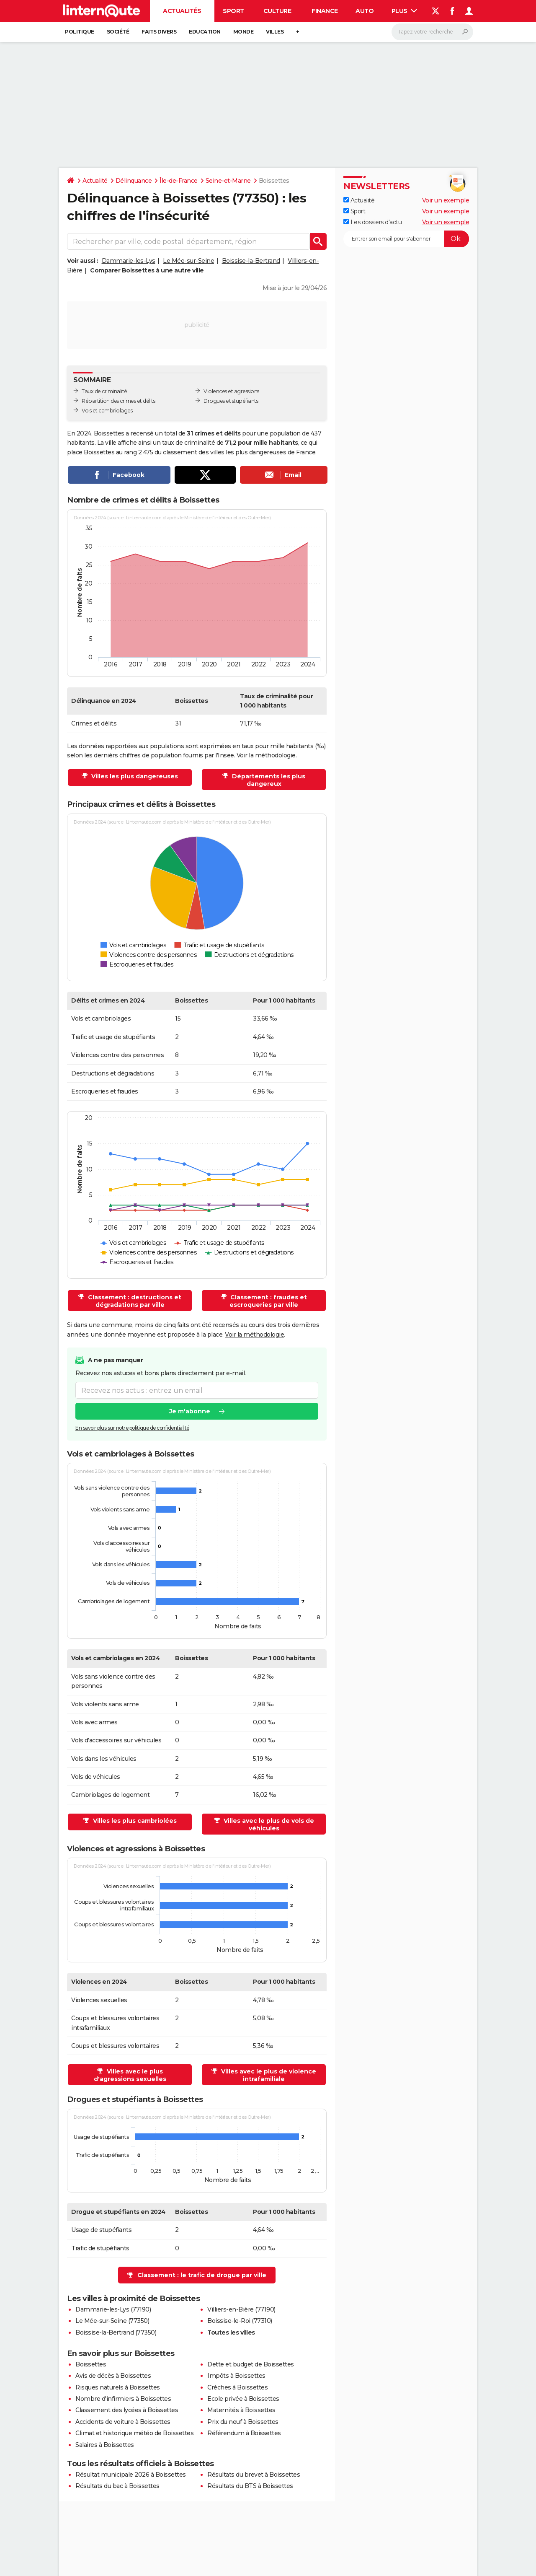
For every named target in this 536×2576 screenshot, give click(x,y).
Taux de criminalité (104, 391)
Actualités (182, 11)
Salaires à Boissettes (104, 2445)
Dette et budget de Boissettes (250, 2364)
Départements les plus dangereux (267, 780)
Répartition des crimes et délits (118, 401)
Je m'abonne (189, 1411)
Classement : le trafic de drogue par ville (201, 2275)
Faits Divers (159, 32)
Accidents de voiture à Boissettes (122, 2422)
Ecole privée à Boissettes (243, 2398)
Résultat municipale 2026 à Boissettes (130, 2474)
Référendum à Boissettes (244, 2433)
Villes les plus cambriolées (134, 1820)
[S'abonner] (406, 239)
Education (205, 32)
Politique (79, 32)
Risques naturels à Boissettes (117, 2387)
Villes (274, 32)
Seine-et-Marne (228, 180)
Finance (325, 11)
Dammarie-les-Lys (128, 260)
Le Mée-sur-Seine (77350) (112, 2321)
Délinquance (134, 180)
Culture (277, 11)
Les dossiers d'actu (372, 222)
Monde (243, 32)
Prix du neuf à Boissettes (242, 2422)
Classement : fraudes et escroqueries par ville (268, 1301)
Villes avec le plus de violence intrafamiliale (267, 2075)
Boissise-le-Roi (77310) (239, 2321)
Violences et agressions (231, 391)
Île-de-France (179, 180)
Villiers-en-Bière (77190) (241, 2309)
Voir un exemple (445, 200)
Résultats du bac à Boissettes (117, 2486)
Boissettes (90, 2364)
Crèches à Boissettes (237, 2387)
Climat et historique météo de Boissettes (134, 2433)
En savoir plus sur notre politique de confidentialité (132, 1428)
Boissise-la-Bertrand (251, 260)
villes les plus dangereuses (248, 452)
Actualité (95, 180)
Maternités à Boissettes (241, 2410)
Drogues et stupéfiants (231, 401)
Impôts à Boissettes (236, 2375)
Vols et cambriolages (107, 410)
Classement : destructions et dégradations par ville (133, 1301)
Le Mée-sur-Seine (188, 260)
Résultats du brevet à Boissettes (253, 2474)
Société (118, 32)
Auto (365, 11)
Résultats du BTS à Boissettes (250, 2486)
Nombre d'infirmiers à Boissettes (123, 2398)
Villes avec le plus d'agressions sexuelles (130, 2075)
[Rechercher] (432, 31)
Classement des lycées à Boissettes (126, 2410)
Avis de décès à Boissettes (113, 2375)
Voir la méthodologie (266, 755)
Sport (233, 11)
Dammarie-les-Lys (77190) (113, 2309)
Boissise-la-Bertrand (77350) (115, 2332)
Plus (404, 11)
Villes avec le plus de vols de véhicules (268, 1824)
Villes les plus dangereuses (134, 776)
